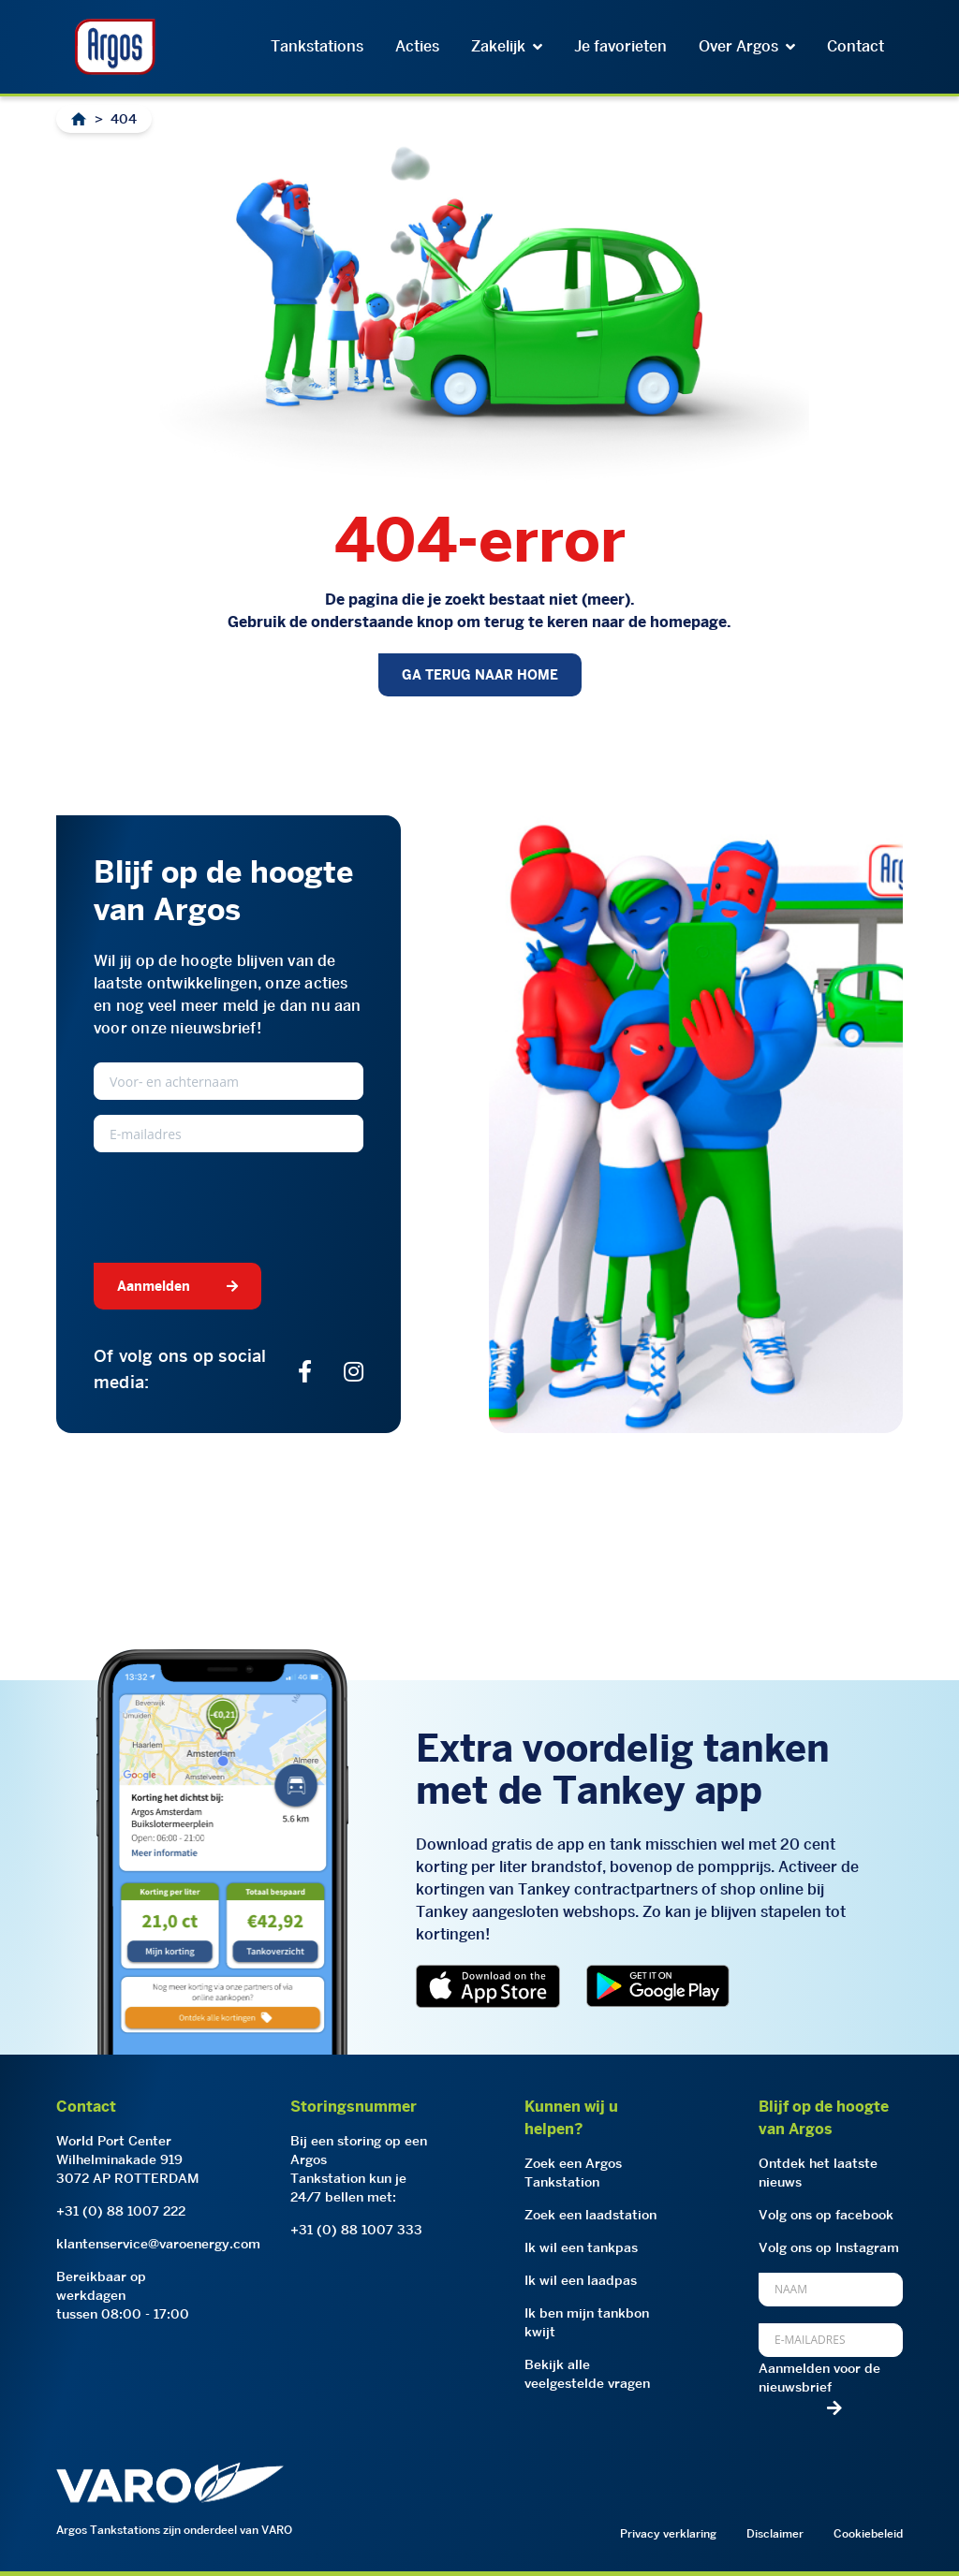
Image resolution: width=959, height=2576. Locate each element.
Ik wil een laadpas (580, 2280)
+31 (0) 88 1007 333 (356, 2229)
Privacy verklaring (668, 2533)
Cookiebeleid (868, 2533)
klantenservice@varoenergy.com (158, 2243)
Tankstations (317, 46)
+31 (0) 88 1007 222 (120, 2211)
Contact (855, 46)
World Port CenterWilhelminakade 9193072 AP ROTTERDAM (127, 2159)
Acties (417, 46)
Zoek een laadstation (590, 2214)
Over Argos (747, 46)
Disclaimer (775, 2533)
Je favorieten (620, 46)
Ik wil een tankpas (581, 2247)
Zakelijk (506, 46)
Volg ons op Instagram (829, 2247)
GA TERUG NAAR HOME (480, 674)
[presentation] (236, 1203)
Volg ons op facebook (826, 2214)
